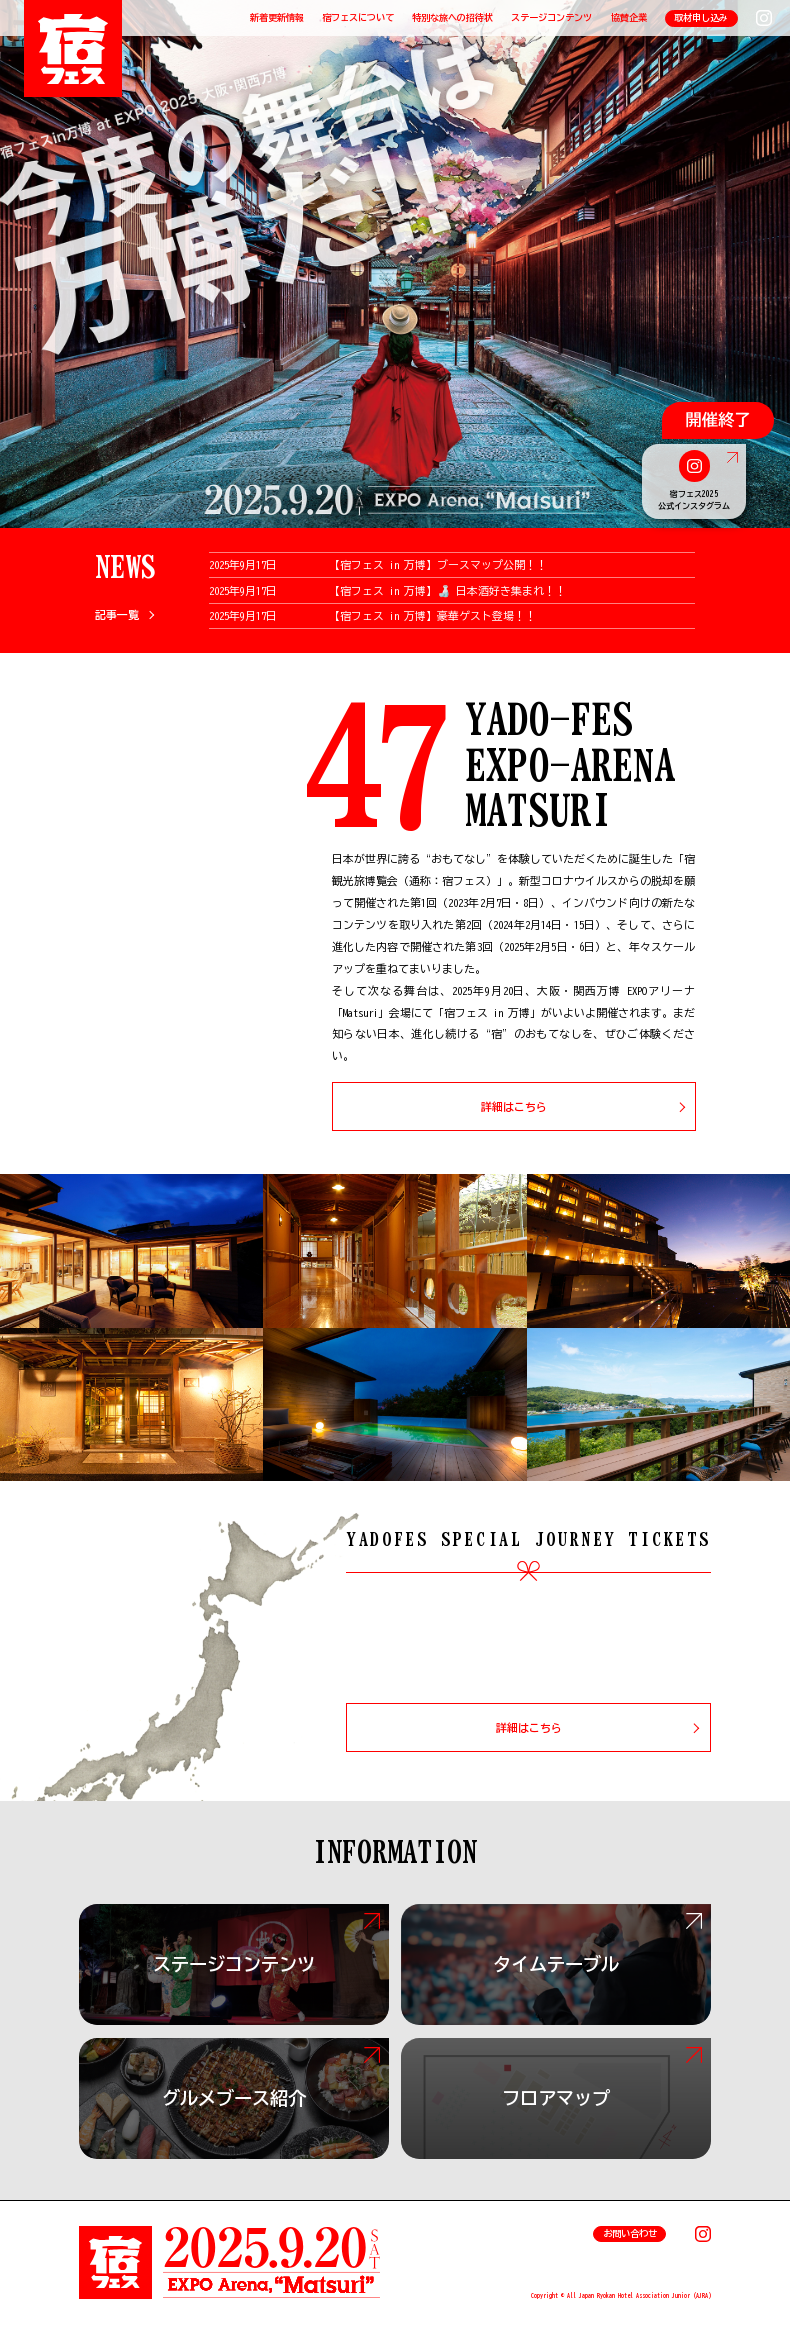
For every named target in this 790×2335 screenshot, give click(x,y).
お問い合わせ (630, 2233)
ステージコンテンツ (551, 17)
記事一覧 (117, 614)
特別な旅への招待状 (452, 17)
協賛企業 (629, 17)
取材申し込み (701, 17)
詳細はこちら (514, 1106)
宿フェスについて (358, 17)
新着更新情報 (277, 17)
